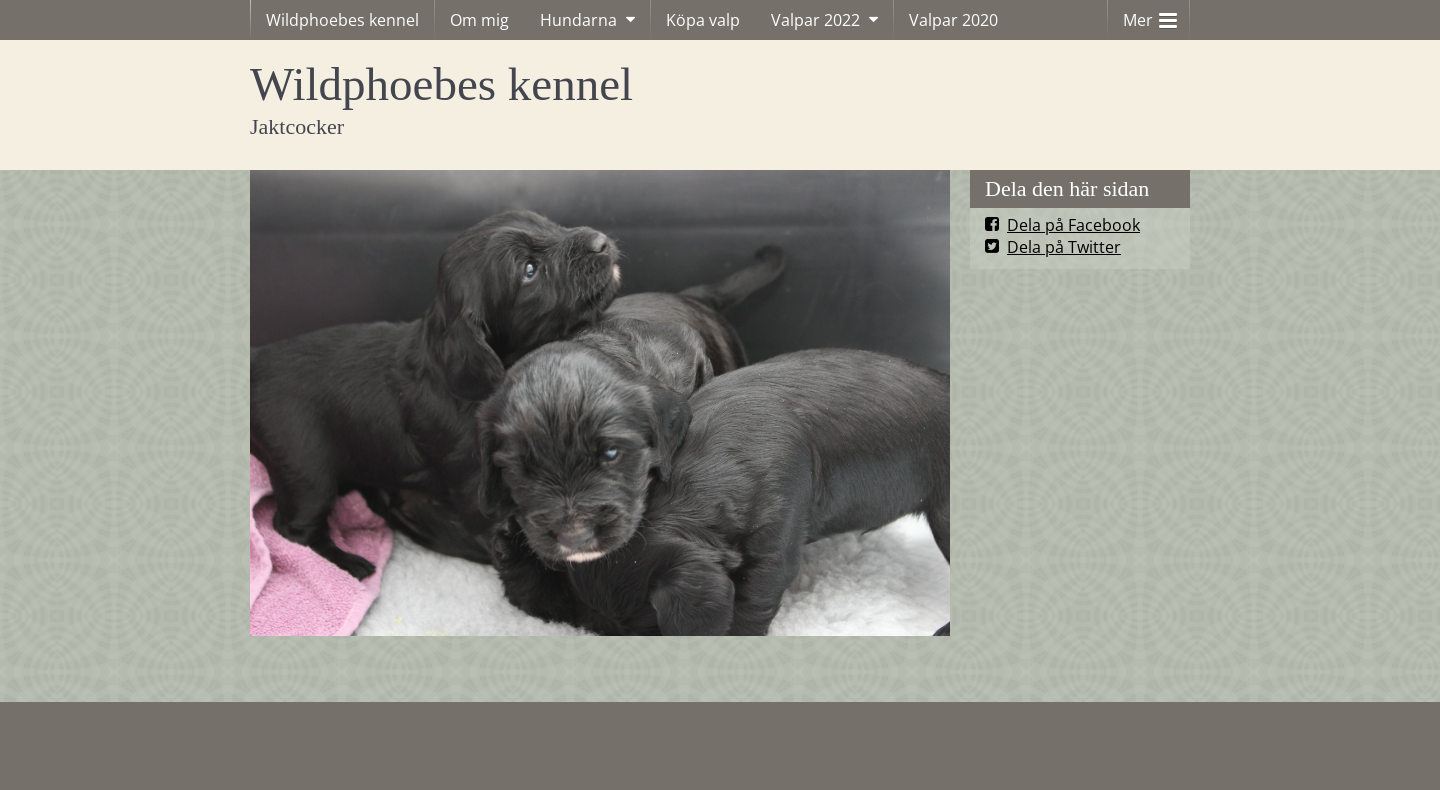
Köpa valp (703, 20)
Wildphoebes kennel (342, 20)
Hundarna (578, 20)
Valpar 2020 (953, 20)
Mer (1150, 15)
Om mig (479, 20)
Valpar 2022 (815, 20)
